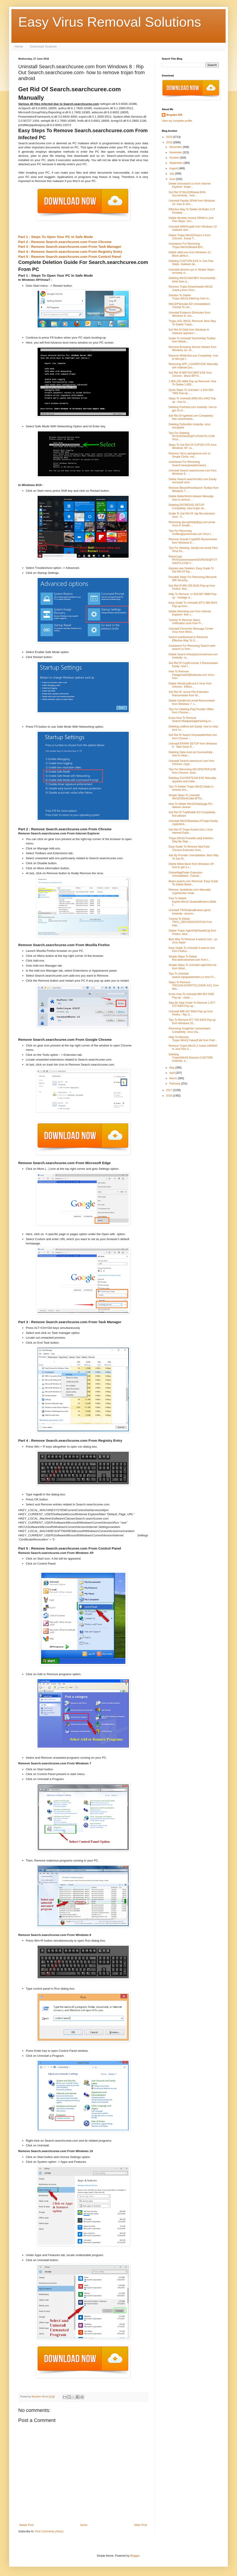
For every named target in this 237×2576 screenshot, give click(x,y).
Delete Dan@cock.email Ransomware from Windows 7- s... (192, 702)
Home (19, 46)
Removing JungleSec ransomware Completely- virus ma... (189, 1030)
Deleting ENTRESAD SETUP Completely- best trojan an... (187, 506)
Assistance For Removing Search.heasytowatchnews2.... (189, 463)
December (176, 147)
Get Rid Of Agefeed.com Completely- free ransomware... (191, 417)
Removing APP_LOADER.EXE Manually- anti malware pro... (194, 365)
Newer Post (26, 2525)
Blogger (134, 2555)
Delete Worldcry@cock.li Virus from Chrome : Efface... (190, 685)
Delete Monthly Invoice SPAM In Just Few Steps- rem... (191, 219)
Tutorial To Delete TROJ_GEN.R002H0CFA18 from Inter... (190, 922)
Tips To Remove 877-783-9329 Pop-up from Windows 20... (192, 1021)
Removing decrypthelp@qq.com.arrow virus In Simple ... (192, 524)
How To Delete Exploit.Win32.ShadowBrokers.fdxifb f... (192, 902)
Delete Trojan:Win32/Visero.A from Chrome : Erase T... (190, 237)
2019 (169, 137)
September (176, 163)
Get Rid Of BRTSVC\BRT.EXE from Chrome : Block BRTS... (190, 374)
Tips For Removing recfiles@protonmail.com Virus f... (191, 532)
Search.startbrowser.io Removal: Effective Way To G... (188, 639)
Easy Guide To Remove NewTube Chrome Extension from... (189, 848)
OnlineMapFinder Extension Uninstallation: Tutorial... (185, 874)
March (173, 1078)
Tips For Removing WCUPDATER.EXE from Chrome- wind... (192, 771)
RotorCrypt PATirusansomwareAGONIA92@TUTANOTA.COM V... (193, 560)
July (172, 173)
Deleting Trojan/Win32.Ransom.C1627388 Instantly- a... (191, 1058)
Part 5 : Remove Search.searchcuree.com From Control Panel (69, 256)
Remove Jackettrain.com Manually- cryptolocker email (190, 891)
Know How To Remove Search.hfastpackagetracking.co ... (191, 719)
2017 (169, 1090)
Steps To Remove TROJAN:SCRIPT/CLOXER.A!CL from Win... (194, 985)
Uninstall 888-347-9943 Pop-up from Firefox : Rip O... (191, 1013)
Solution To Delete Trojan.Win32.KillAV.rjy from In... (190, 297)
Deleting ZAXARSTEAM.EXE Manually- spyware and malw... (193, 779)
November (176, 152)
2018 (169, 142)
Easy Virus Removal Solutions (109, 22)
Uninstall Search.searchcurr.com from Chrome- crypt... (191, 762)
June (172, 179)
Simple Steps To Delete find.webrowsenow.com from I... (189, 958)
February (175, 1083)
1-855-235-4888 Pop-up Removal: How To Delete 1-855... (192, 383)
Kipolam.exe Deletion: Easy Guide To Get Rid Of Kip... (191, 570)
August (174, 168)
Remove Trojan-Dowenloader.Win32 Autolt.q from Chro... (191, 288)
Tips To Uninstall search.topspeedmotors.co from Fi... (192, 975)
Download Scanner (43, 46)
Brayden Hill (174, 115)
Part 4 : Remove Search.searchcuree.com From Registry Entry (70, 251)
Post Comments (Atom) (49, 2531)
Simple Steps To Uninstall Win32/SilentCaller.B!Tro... (186, 797)
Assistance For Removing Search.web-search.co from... (192, 647)
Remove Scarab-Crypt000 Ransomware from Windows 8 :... (193, 541)
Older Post (140, 2525)
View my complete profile (177, 120)
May (172, 1067)
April (172, 1072)
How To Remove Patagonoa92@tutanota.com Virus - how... (192, 675)
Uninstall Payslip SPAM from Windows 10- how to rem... (192, 202)
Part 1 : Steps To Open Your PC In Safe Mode (55, 237)
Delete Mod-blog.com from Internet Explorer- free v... (190, 613)
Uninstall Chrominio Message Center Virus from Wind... (191, 630)
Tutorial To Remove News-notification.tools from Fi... (186, 621)
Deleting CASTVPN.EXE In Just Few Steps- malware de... (191, 262)
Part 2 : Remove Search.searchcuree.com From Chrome (64, 242)
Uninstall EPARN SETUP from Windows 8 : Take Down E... (193, 745)
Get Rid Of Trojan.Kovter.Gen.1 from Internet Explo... (191, 831)
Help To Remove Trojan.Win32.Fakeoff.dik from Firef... (193, 1039)
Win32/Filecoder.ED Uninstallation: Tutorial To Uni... (190, 305)
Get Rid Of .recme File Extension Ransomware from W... (189, 693)
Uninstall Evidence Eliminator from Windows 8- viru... (189, 314)
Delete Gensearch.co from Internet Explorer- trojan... (190, 185)
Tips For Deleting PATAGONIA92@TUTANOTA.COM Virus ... (192, 436)
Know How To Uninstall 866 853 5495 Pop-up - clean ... (191, 996)
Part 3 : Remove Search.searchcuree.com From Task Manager (69, 246)
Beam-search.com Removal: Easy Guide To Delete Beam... (193, 883)
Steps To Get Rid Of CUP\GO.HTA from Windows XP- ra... (192, 446)
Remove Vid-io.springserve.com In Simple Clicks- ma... (189, 455)
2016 (169, 1095)
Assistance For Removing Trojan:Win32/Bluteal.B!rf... (187, 245)
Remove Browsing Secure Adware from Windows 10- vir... (192, 348)
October (174, 157)
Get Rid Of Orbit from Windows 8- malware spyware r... (189, 331)
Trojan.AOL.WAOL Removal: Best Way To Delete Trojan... (192, 322)
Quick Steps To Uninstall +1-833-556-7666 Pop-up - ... (191, 391)
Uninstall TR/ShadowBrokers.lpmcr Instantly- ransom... (190, 912)
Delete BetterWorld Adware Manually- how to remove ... (191, 498)
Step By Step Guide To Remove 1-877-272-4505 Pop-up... (192, 1004)
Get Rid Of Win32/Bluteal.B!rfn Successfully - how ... (187, 194)
